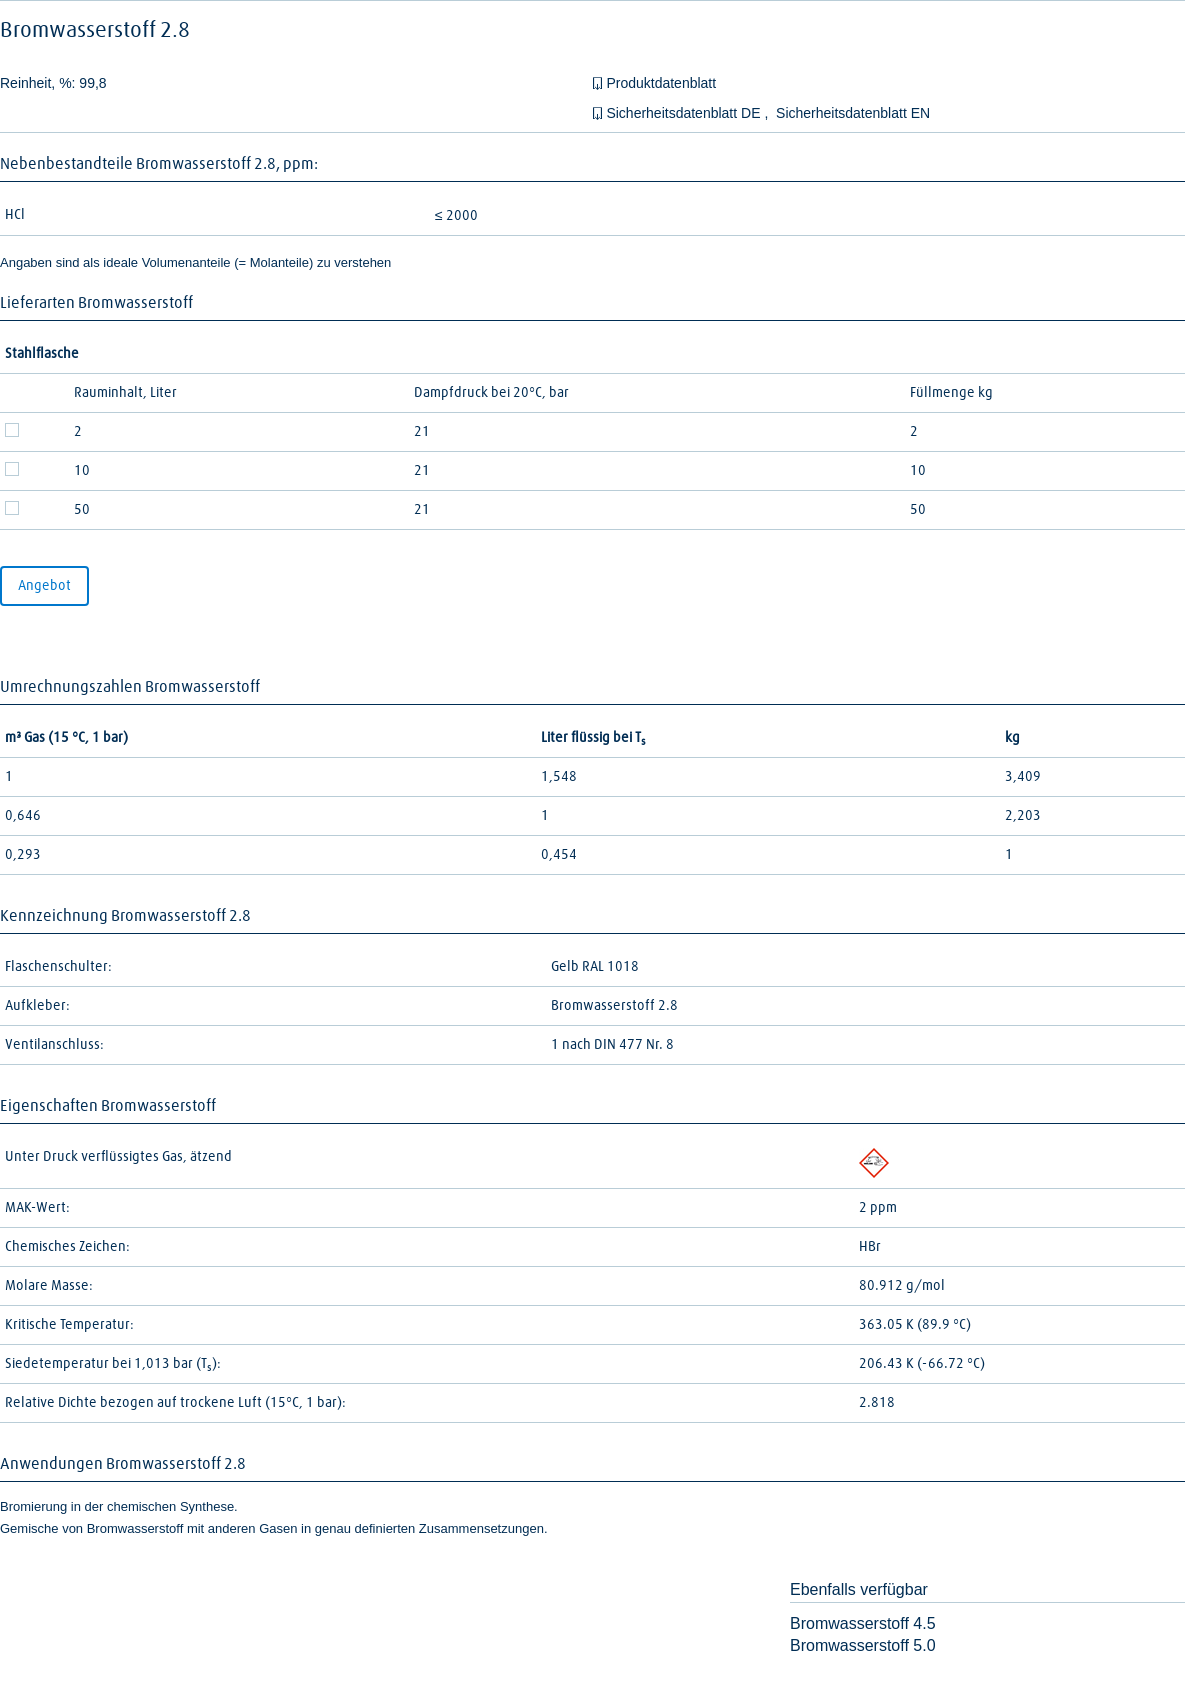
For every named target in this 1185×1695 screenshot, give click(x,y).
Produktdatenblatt (661, 83)
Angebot (44, 586)
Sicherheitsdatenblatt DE (685, 113)
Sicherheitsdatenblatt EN (853, 113)
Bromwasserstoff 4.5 (863, 1623)
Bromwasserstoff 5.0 (863, 1645)
